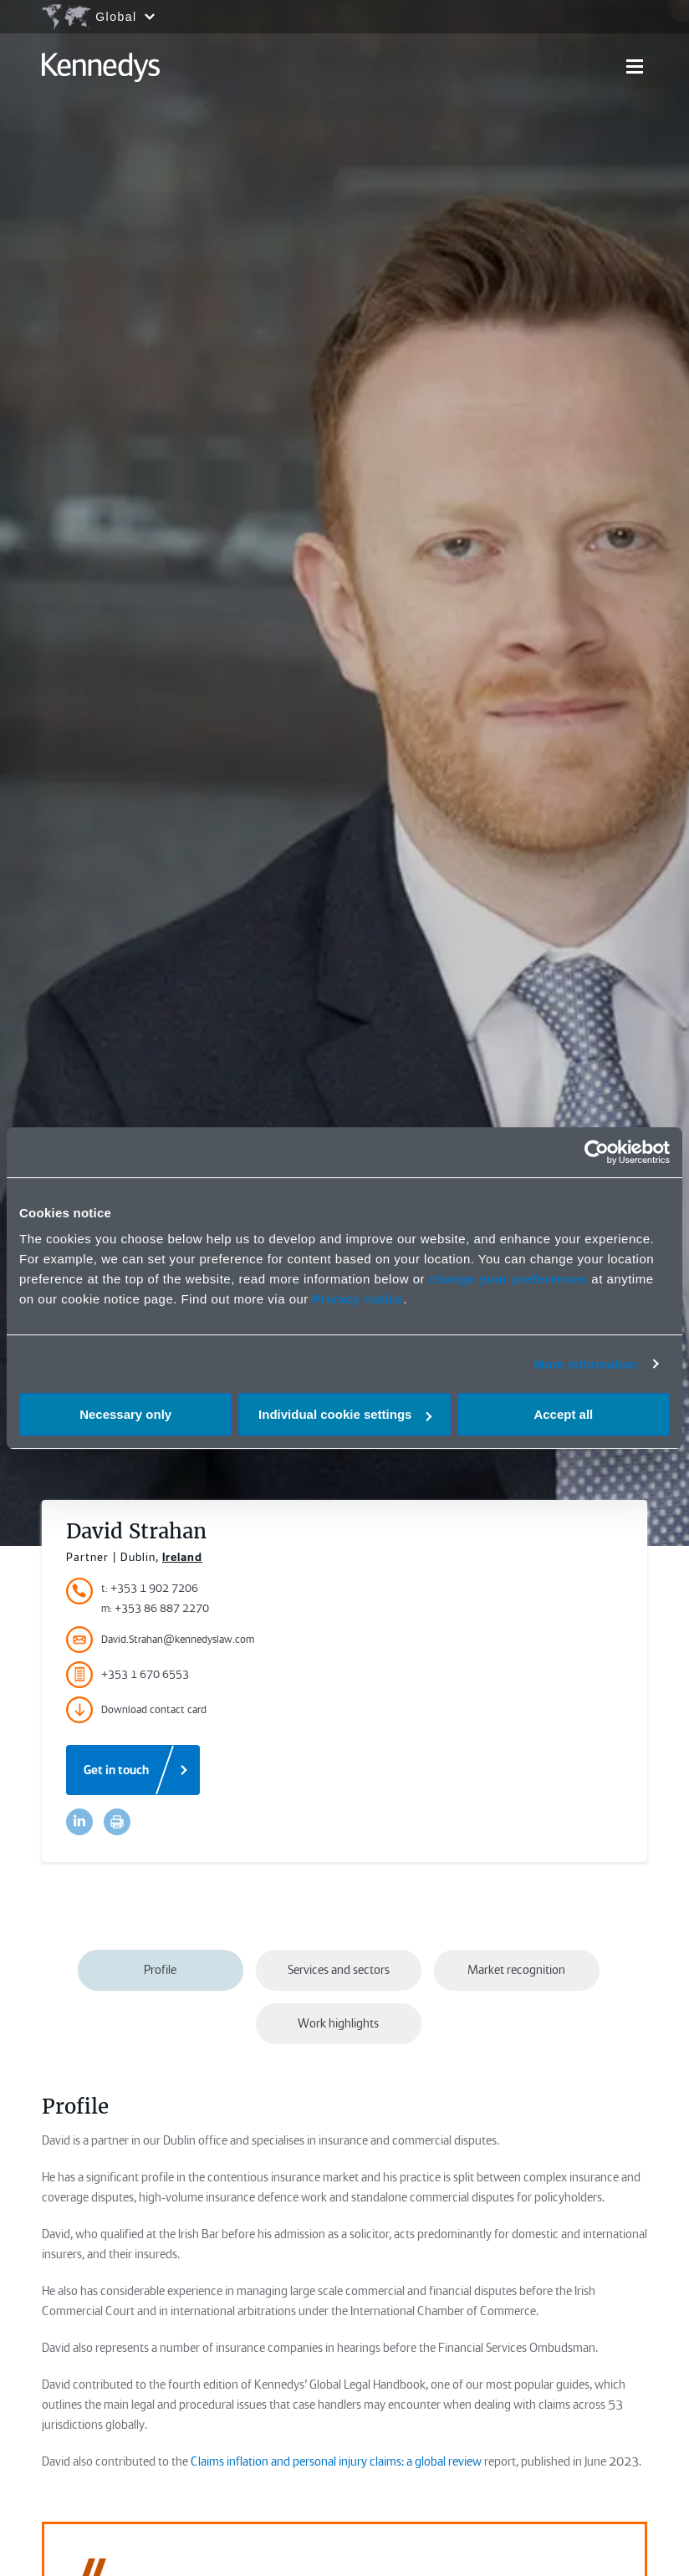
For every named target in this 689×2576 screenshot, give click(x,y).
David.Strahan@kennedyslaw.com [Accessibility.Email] (160, 1639)
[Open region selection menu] (98, 16)
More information (585, 1364)
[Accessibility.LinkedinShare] (79, 1821)
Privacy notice (358, 1299)
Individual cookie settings (344, 1414)
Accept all (563, 1414)
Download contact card (136, 1709)
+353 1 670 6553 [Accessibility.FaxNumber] (127, 1674)
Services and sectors (339, 1970)
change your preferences (508, 1279)
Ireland (182, 1556)
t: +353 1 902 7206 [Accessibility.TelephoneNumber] (149, 1588)
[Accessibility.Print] (117, 1821)
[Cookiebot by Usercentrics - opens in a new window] (596, 1152)
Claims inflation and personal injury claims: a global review (336, 2461)
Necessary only (125, 1414)
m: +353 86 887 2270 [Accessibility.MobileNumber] (155, 1608)
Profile (160, 1970)
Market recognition (516, 1970)
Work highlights (338, 2023)
